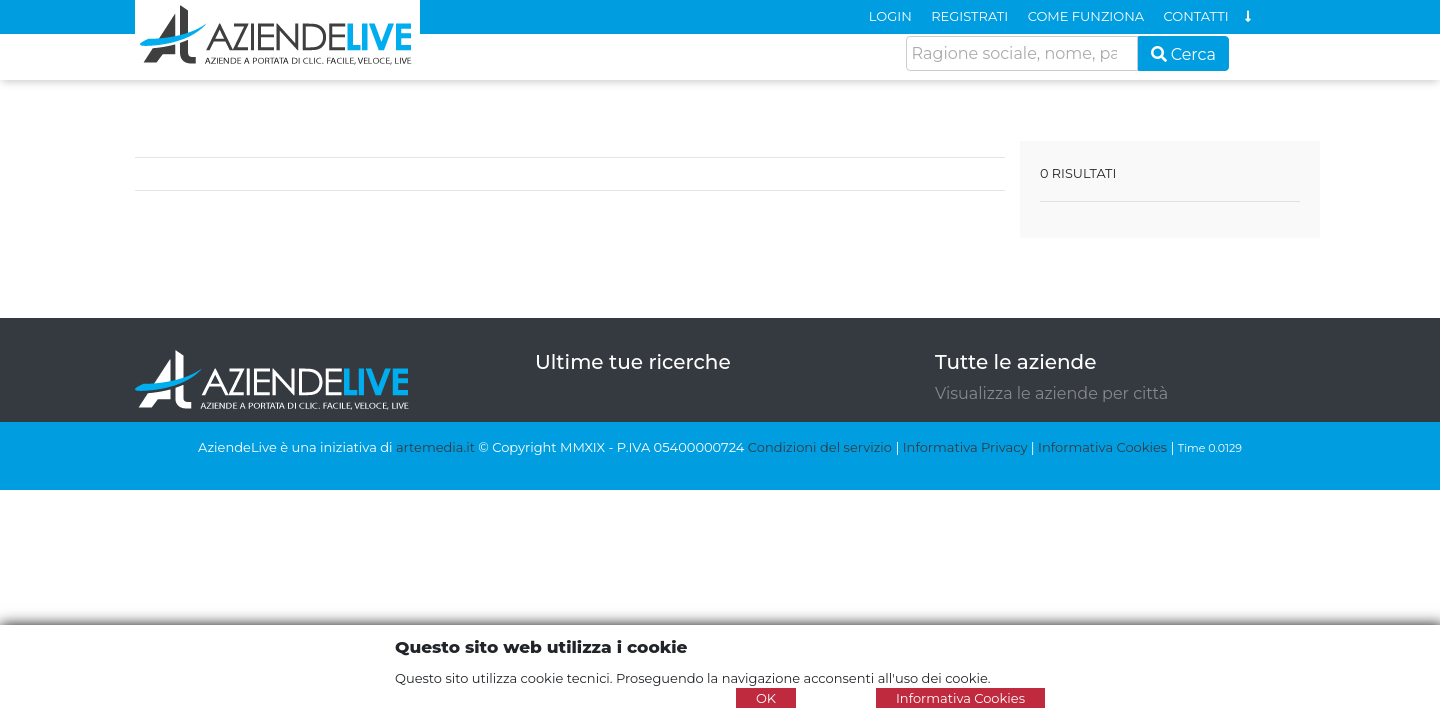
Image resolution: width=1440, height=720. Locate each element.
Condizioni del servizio (820, 447)
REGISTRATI (969, 16)
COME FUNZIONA (1086, 16)
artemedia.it (435, 447)
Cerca (1184, 54)
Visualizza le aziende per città (1051, 393)
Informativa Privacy (965, 447)
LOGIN (890, 16)
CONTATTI (1196, 16)
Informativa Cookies (1102, 447)
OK (766, 698)
